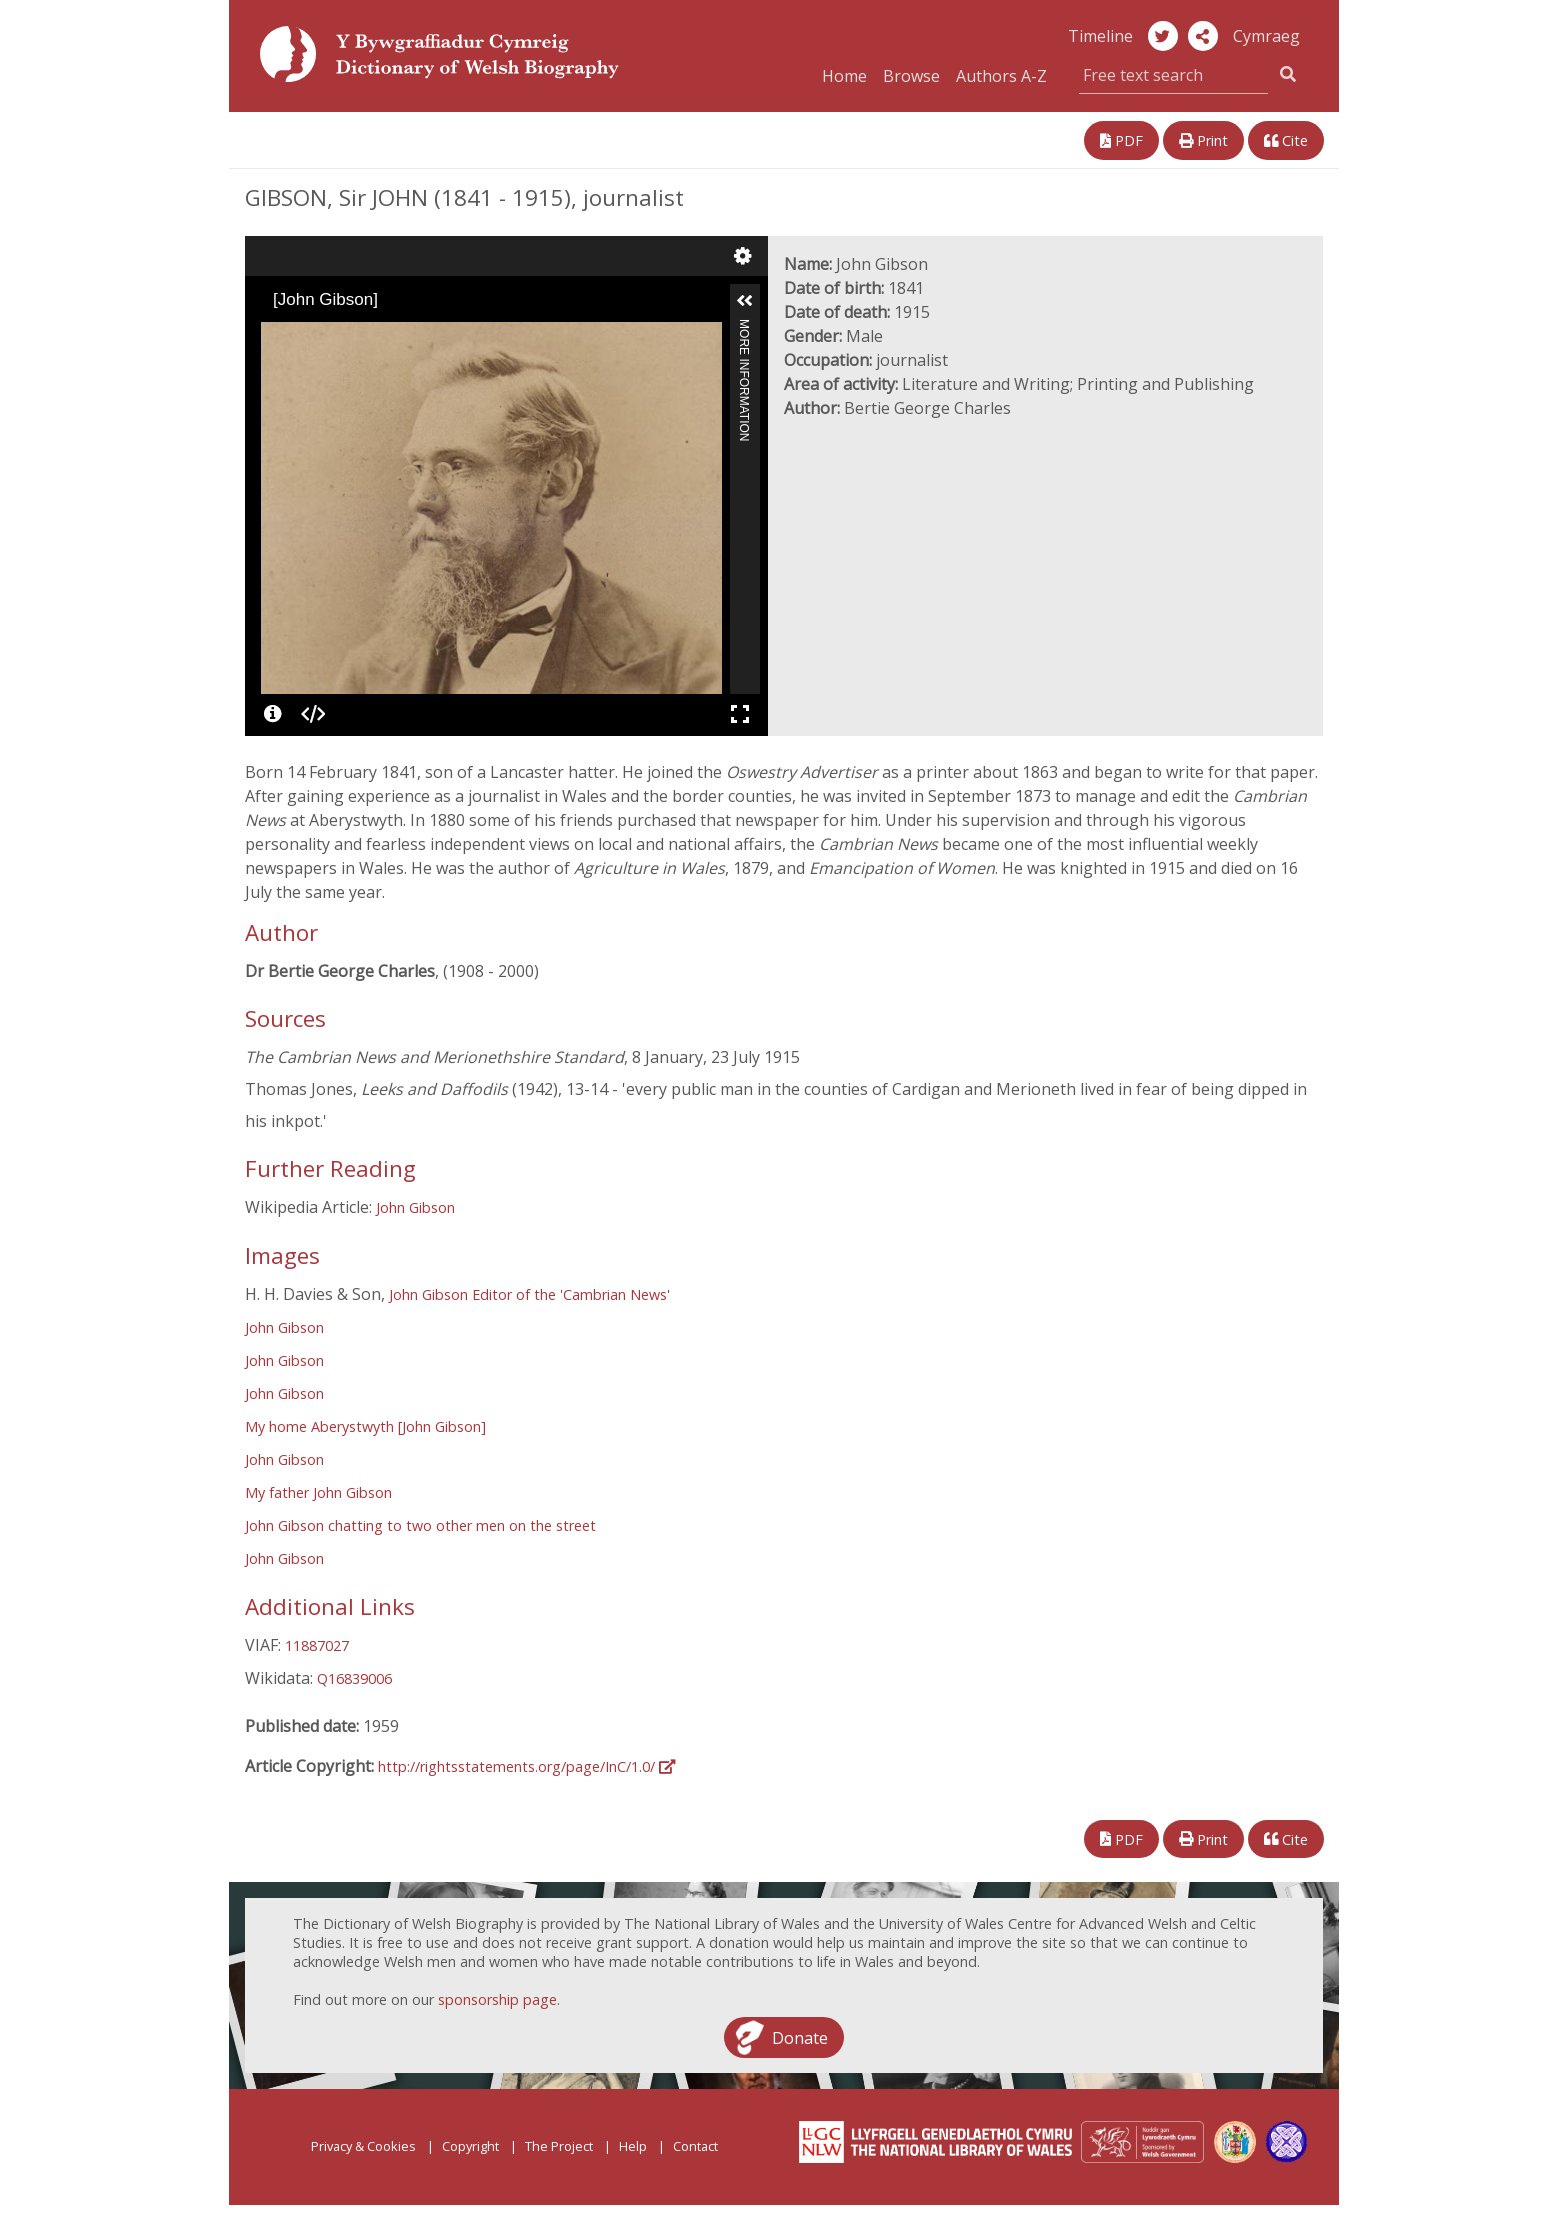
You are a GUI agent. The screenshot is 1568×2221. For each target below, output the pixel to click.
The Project (559, 2146)
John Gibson (415, 1207)
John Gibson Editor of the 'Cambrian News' (529, 1294)
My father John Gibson (318, 1492)
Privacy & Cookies (363, 2146)
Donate (800, 2037)
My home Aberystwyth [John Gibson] (365, 1426)
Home (844, 76)
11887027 (317, 1645)
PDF (1121, 140)
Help (633, 2146)
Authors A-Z (1001, 76)
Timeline (1100, 36)
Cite (1286, 140)
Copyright (470, 2146)
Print (1203, 140)
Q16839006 (354, 1678)
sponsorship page (497, 1999)
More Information (744, 327)
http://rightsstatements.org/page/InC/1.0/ (526, 1766)
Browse (911, 76)
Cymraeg (1266, 36)
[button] (1203, 36)
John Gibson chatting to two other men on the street (420, 1525)
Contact (695, 2146)
